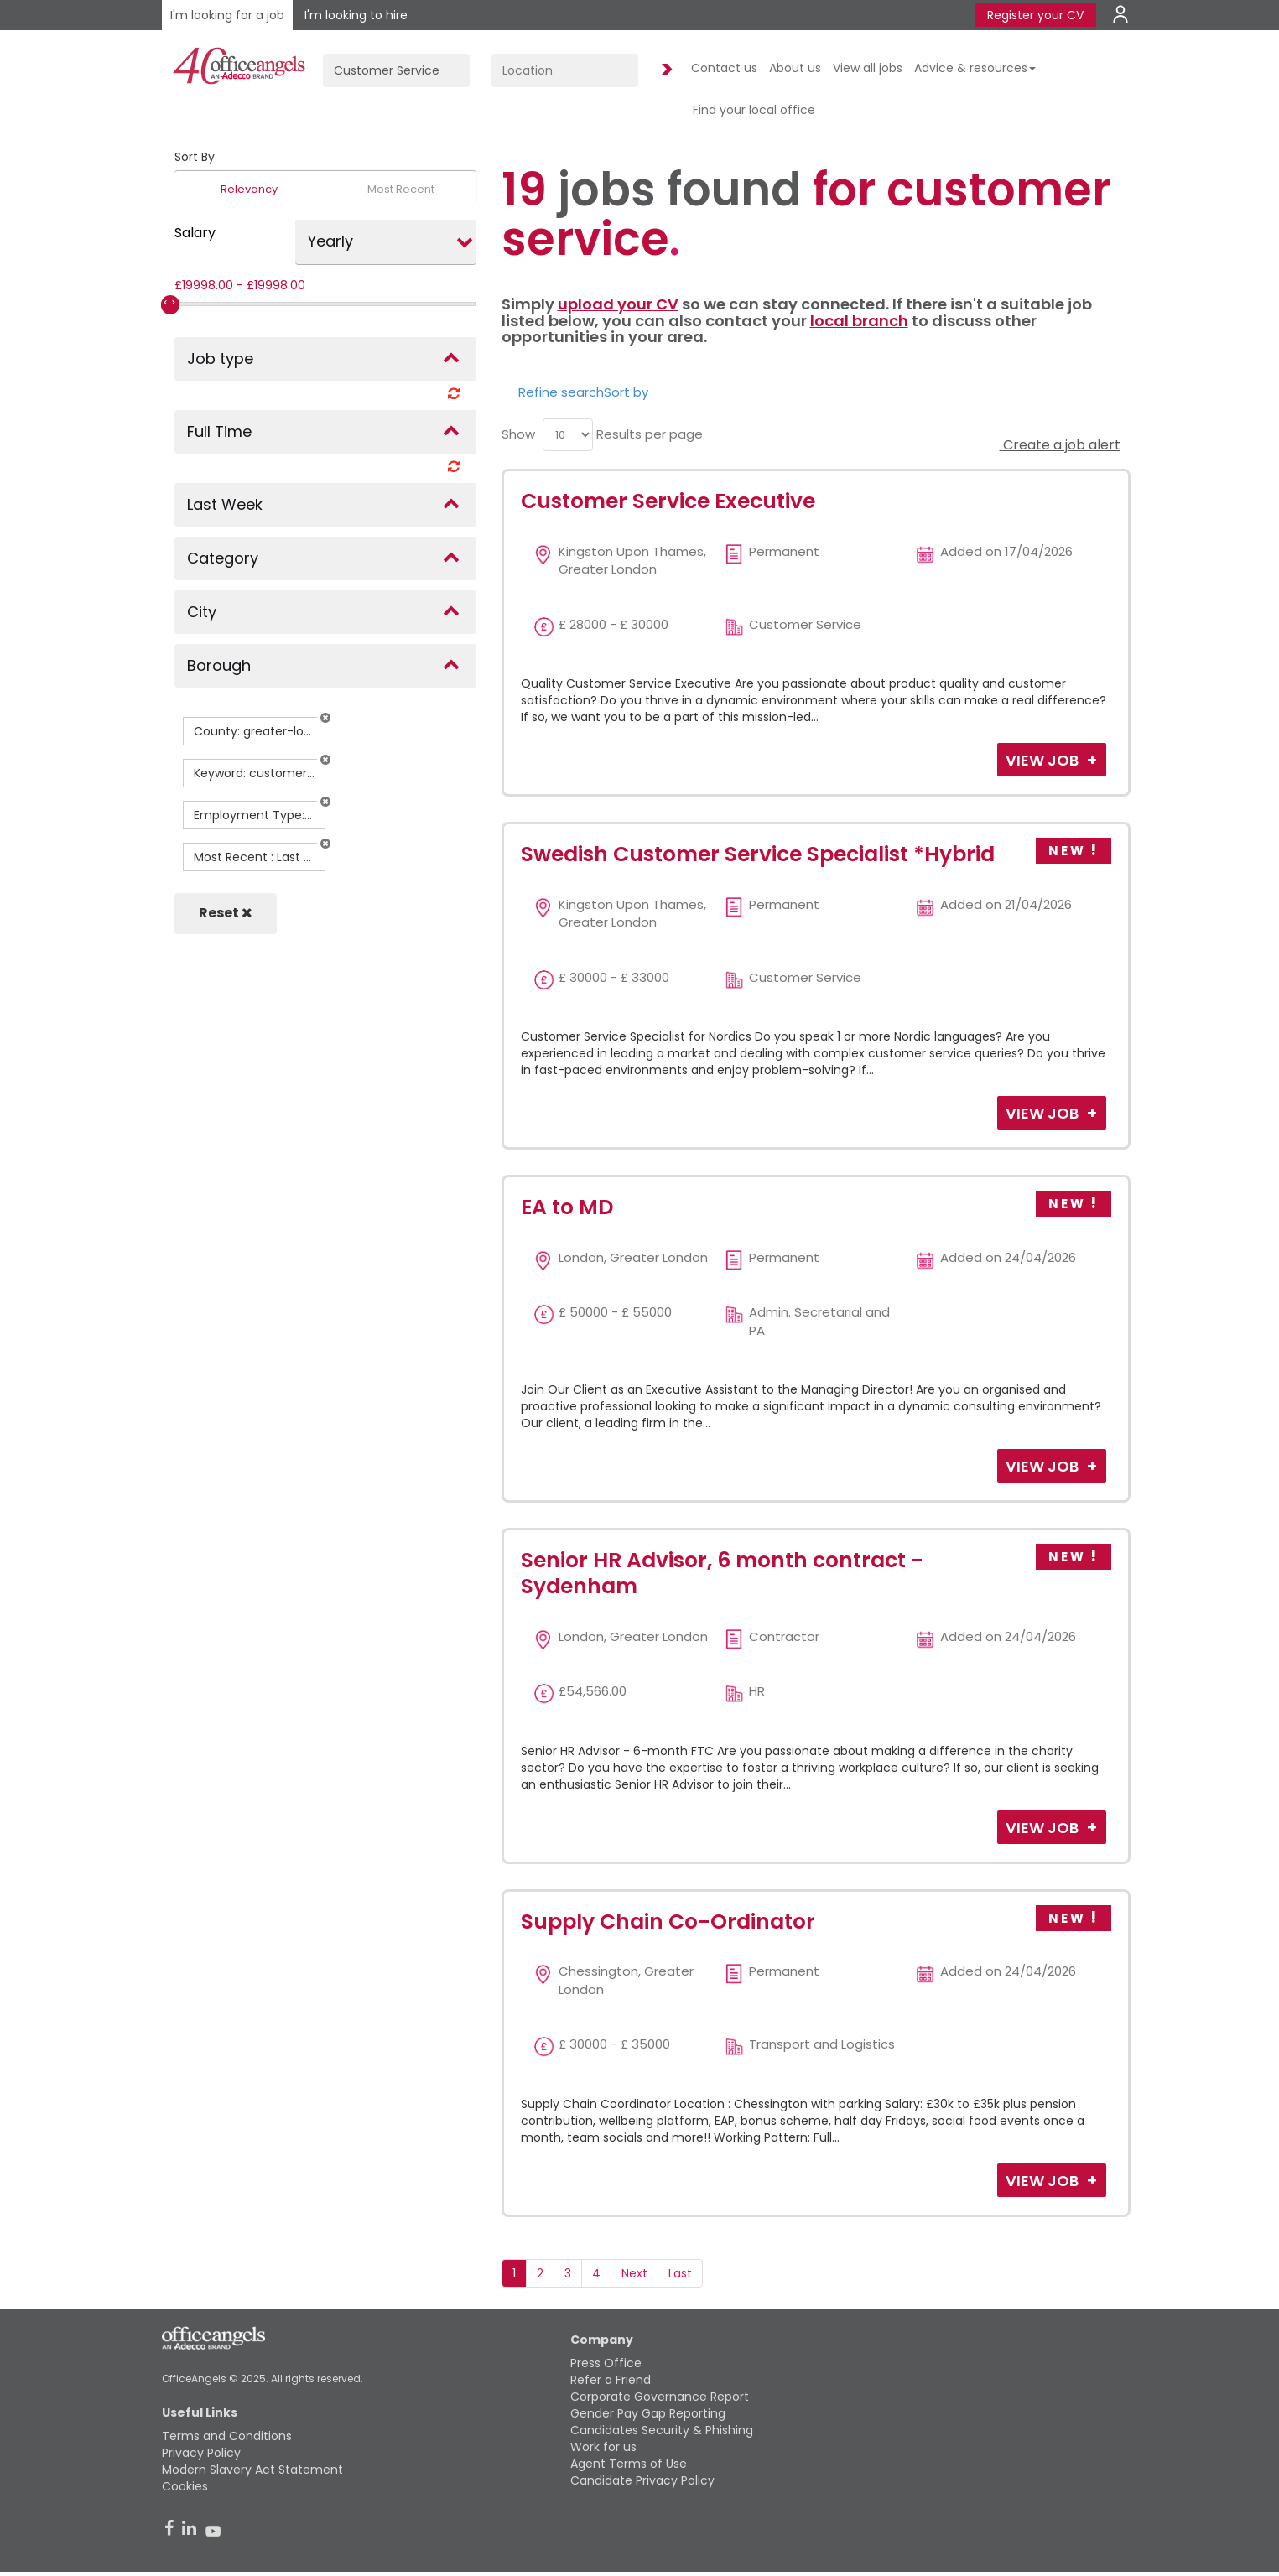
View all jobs (867, 68)
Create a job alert (1060, 444)
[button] (325, 718)
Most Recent (400, 189)
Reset (225, 912)
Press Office (606, 2363)
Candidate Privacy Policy (642, 2480)
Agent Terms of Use (628, 2463)
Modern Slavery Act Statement (252, 2469)
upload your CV (618, 303)
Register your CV (1035, 15)
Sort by (626, 392)
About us (795, 68)
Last (680, 2273)
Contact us (724, 68)
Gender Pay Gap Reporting (647, 2413)
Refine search (561, 392)
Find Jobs (664, 70)
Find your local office (754, 109)
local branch (859, 320)
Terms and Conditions (227, 2436)
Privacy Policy (201, 2452)
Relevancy (249, 189)
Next (634, 2273)
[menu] (568, 434)
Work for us (603, 2446)
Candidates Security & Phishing (661, 2430)
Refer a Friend (610, 2379)
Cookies (185, 2486)
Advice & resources (975, 68)
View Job (1044, 760)
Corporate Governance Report (659, 2396)
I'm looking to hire (356, 15)
